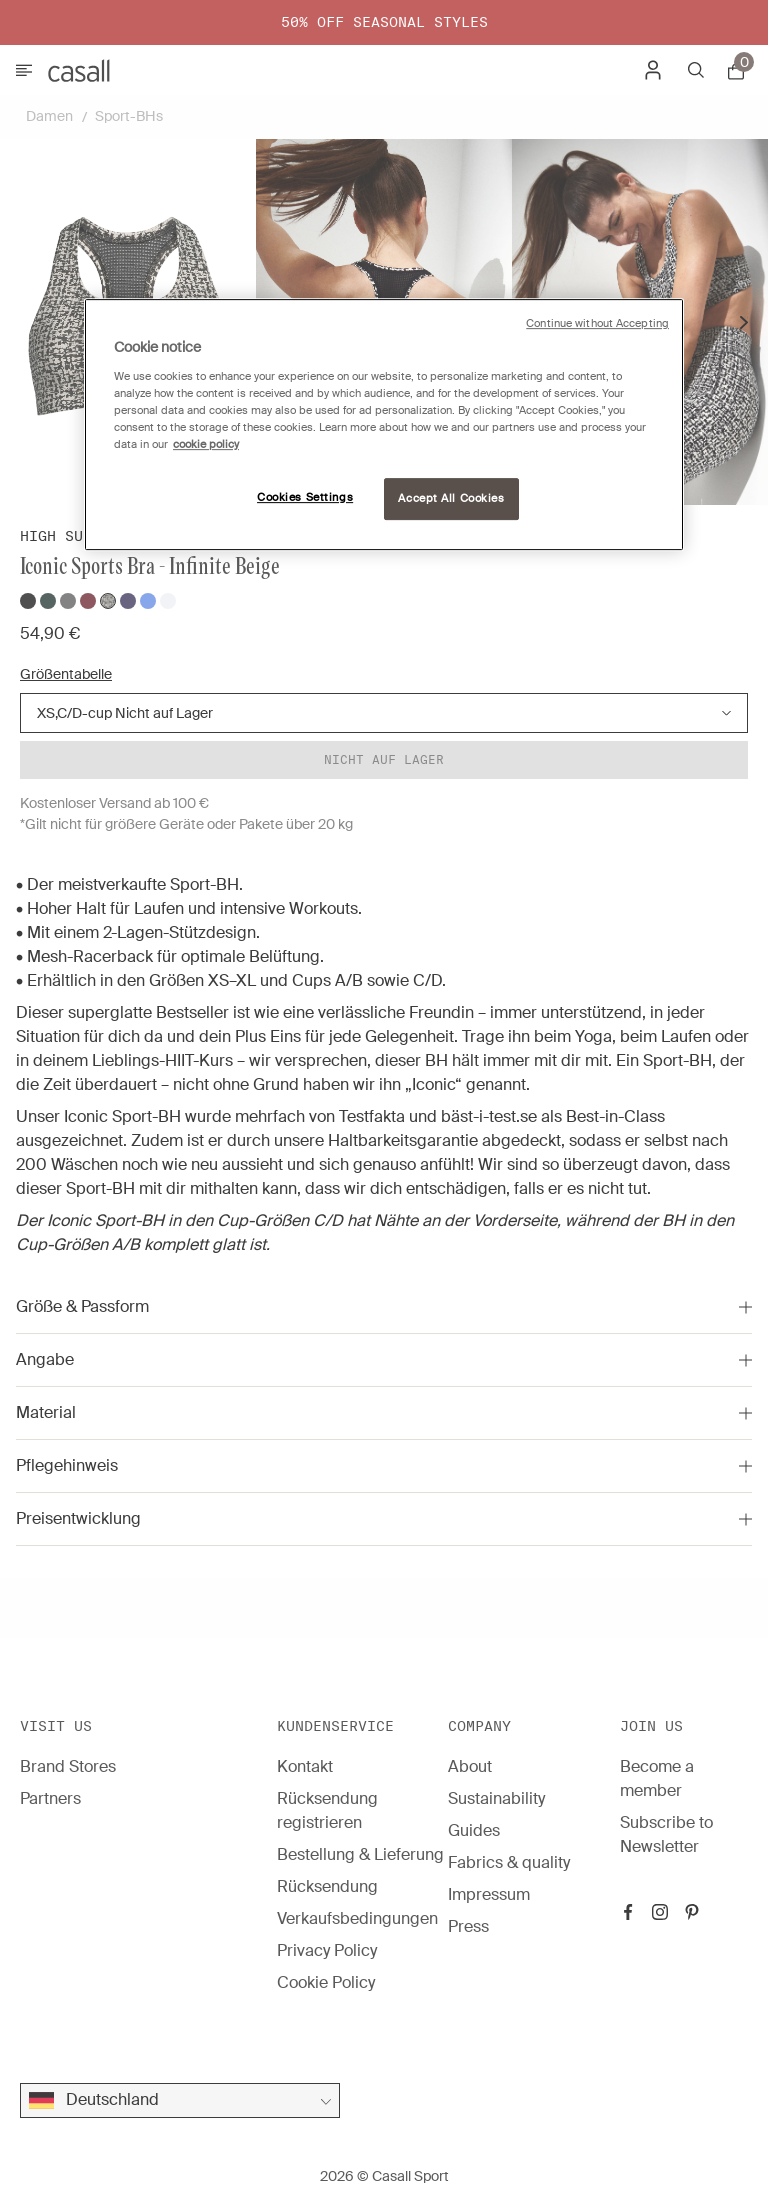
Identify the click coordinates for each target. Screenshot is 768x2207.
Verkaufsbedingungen (357, 1918)
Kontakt (305, 1766)
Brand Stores (68, 1766)
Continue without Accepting (597, 323)
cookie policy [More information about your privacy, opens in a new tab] (206, 444)
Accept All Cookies (451, 498)
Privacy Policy (327, 1950)
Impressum (489, 1894)
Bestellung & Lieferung (360, 1854)
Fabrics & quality (509, 1862)
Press (468, 1926)
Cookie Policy (326, 1982)
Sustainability (496, 1798)
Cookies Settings (305, 497)
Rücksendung (327, 1886)
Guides (474, 1830)
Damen (49, 116)
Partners (50, 1798)
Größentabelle (66, 674)
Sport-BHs (129, 116)
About (470, 1766)
